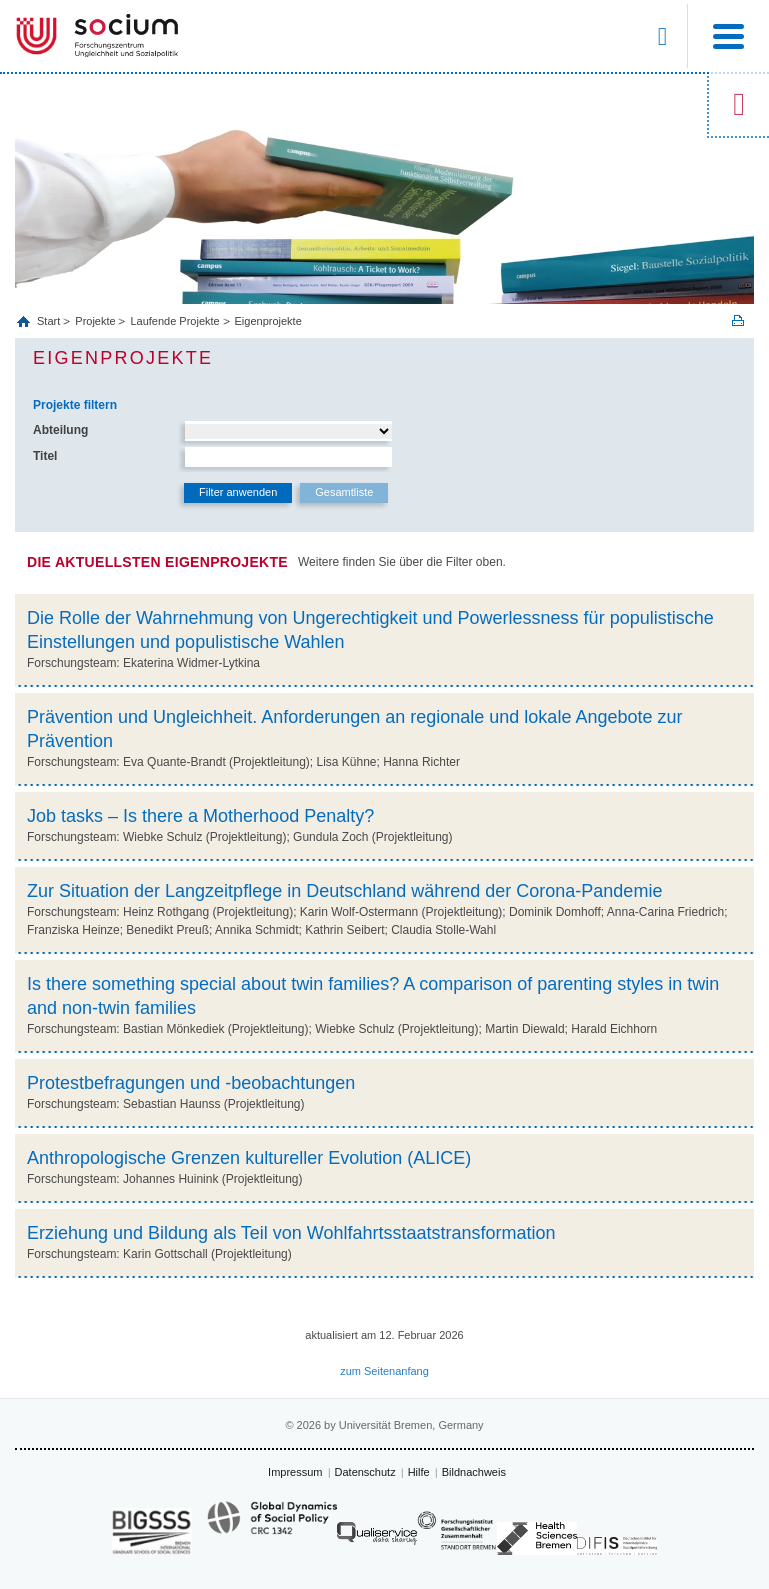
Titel (45, 456)
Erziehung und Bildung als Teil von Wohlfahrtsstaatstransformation (291, 1233)
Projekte (95, 321)
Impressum (295, 1472)
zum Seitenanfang (384, 1371)
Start (50, 321)
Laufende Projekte (174, 321)
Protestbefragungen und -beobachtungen (191, 1083)
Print (738, 320)
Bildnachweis (474, 1472)
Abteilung (60, 430)
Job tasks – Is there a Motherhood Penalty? (200, 816)
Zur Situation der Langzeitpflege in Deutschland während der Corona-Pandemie (344, 891)
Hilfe (419, 1472)
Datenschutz (365, 1472)
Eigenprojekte (268, 321)
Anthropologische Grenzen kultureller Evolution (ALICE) (249, 1158)
